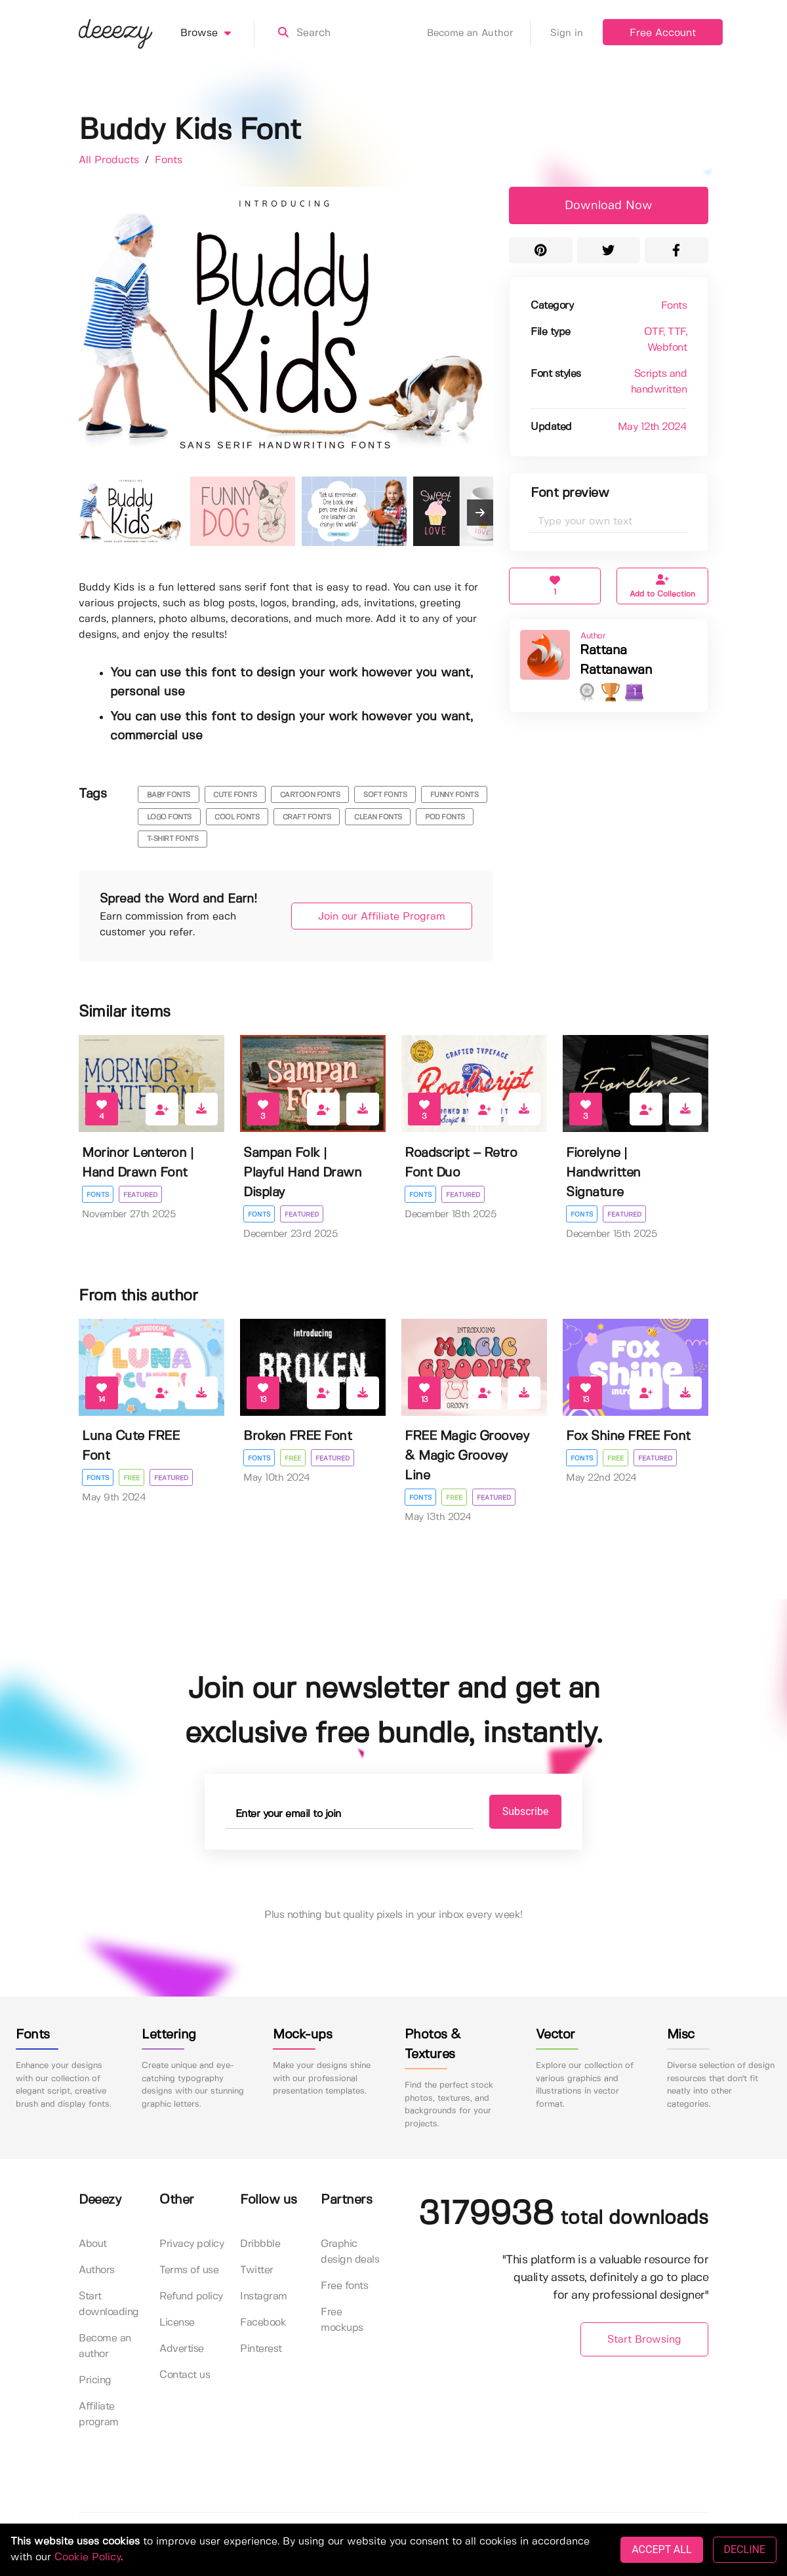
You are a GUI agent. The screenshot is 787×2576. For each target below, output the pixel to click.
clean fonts (378, 817)
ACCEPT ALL (661, 2549)
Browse (217, 33)
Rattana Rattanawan (616, 660)
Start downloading (109, 2304)
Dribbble (260, 2244)
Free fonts (344, 2286)
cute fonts (234, 795)
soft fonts (385, 795)
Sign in (566, 33)
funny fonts (454, 795)
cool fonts (236, 817)
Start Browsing (644, 2340)
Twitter (256, 2270)
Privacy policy (191, 2244)
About (93, 2244)
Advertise (181, 2349)
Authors (97, 2270)
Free (131, 1478)
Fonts (168, 160)
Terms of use (188, 2270)
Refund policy (191, 2296)
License (177, 2323)
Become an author (105, 2346)
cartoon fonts (310, 795)
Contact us (184, 2375)
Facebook (263, 2323)
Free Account (663, 33)
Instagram (263, 2296)
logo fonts (169, 817)
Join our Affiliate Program (381, 917)
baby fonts (168, 795)
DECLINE (744, 2549)
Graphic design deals (350, 2252)
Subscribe (525, 1811)
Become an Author (479, 33)
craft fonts (307, 817)
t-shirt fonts (173, 839)
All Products (110, 160)
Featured (140, 1195)
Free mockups (342, 2320)
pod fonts (445, 817)
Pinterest (261, 2349)
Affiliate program (99, 2414)
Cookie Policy (87, 2557)
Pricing (95, 2380)
